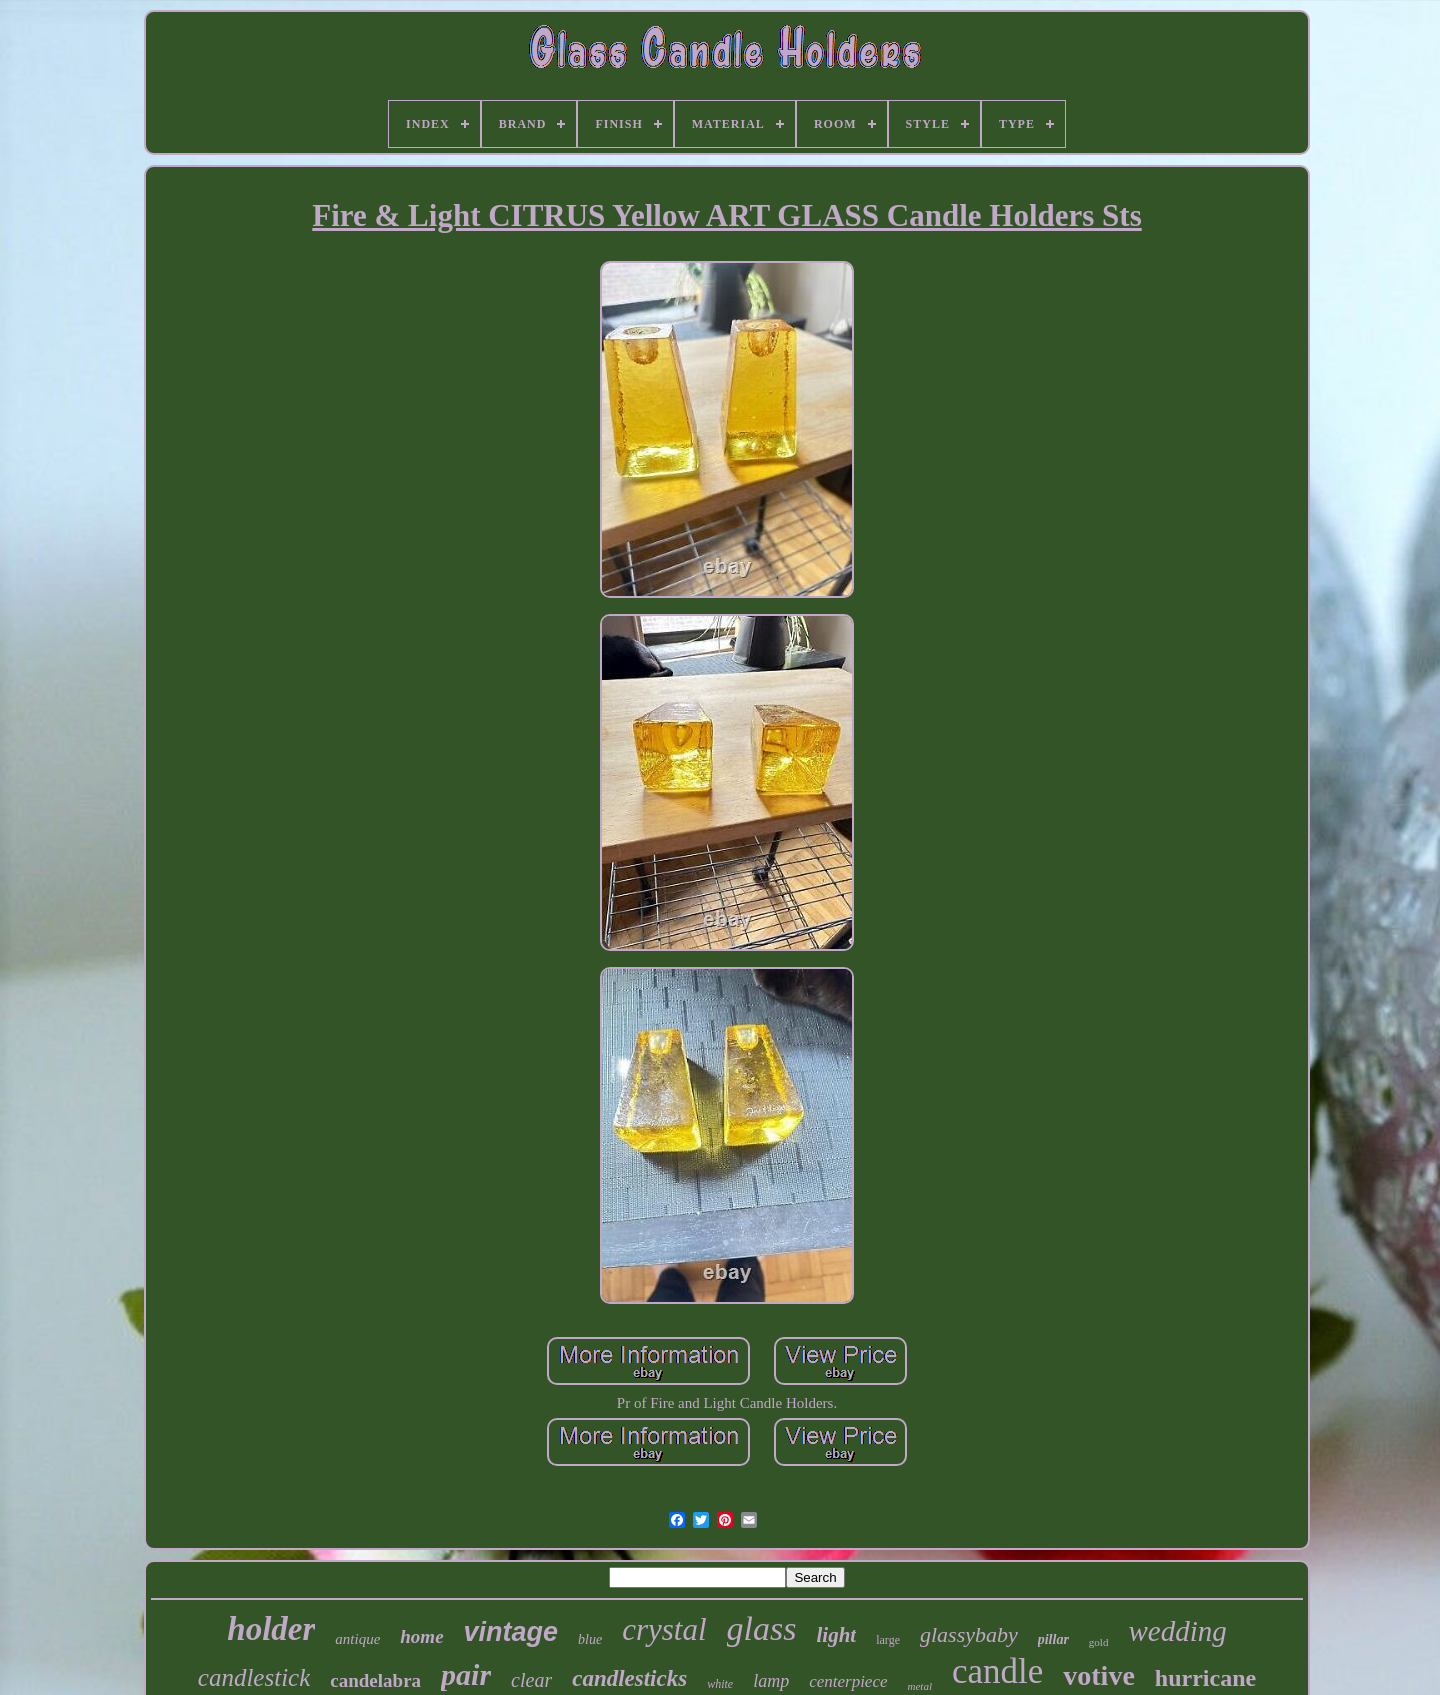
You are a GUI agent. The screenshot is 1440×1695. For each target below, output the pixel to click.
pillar (1053, 1639)
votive (1099, 1675)
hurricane (1205, 1678)
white (720, 1684)
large (888, 1640)
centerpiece (848, 1681)
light (837, 1635)
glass (762, 1628)
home (421, 1636)
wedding (1177, 1631)
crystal (664, 1629)
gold (1099, 1642)
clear (531, 1680)
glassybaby (969, 1634)
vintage (511, 1632)
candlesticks (629, 1678)
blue (590, 1639)
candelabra (375, 1680)
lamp (771, 1681)
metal (920, 1686)
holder (271, 1629)
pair (466, 1674)
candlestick (254, 1677)
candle (997, 1671)
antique (357, 1639)
